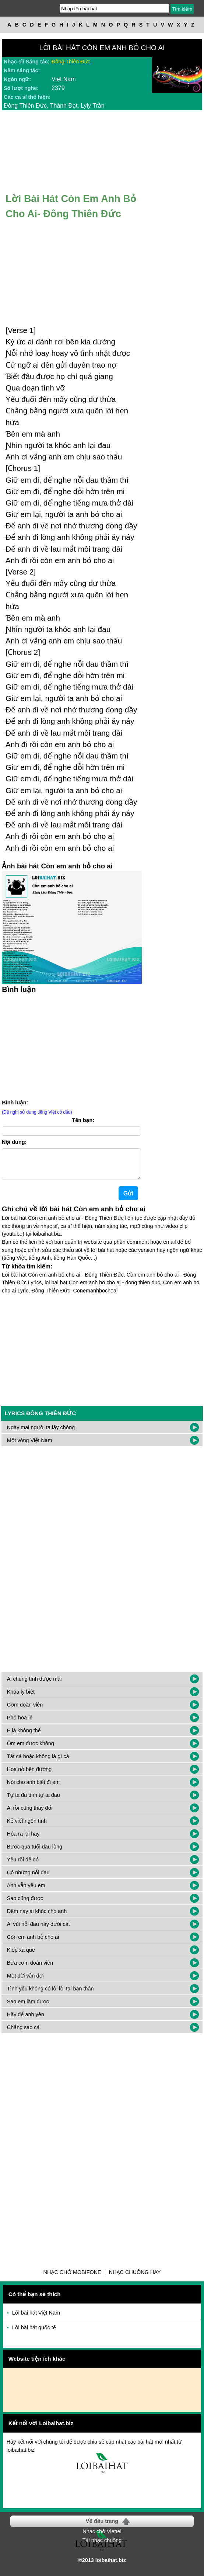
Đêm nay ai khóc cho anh (37, 1917)
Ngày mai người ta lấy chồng (41, 1433)
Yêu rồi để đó (23, 1865)
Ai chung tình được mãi (34, 1685)
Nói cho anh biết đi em (33, 1788)
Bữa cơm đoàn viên (30, 1969)
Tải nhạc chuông (102, 2546)
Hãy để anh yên (25, 2020)
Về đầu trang (102, 2527)
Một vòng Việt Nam (29, 1446)
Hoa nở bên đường (29, 1775)
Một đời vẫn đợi (25, 1982)
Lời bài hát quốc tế (34, 2333)
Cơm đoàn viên (25, 1711)
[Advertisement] (102, 1354)
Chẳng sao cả (23, 2033)
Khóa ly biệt (21, 1698)
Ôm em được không (30, 1749)
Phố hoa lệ (20, 1723)
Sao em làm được (28, 2007)
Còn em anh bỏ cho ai (33, 1943)
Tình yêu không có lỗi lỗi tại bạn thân (50, 1994)
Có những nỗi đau (28, 1878)
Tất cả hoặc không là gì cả (38, 1762)
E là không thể (24, 1736)
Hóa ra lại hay (23, 1840)
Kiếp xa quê (21, 1956)
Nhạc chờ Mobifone (72, 2278)
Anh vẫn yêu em (26, 1891)
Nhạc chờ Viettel (101, 2537)
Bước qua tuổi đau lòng (34, 1852)
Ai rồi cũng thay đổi (30, 1814)
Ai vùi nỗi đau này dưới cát (38, 1930)
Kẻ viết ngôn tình (27, 1827)
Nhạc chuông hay (135, 2278)
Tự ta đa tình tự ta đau (33, 1801)
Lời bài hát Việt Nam (36, 2319)
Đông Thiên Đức (71, 62)
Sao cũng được (25, 1904)
